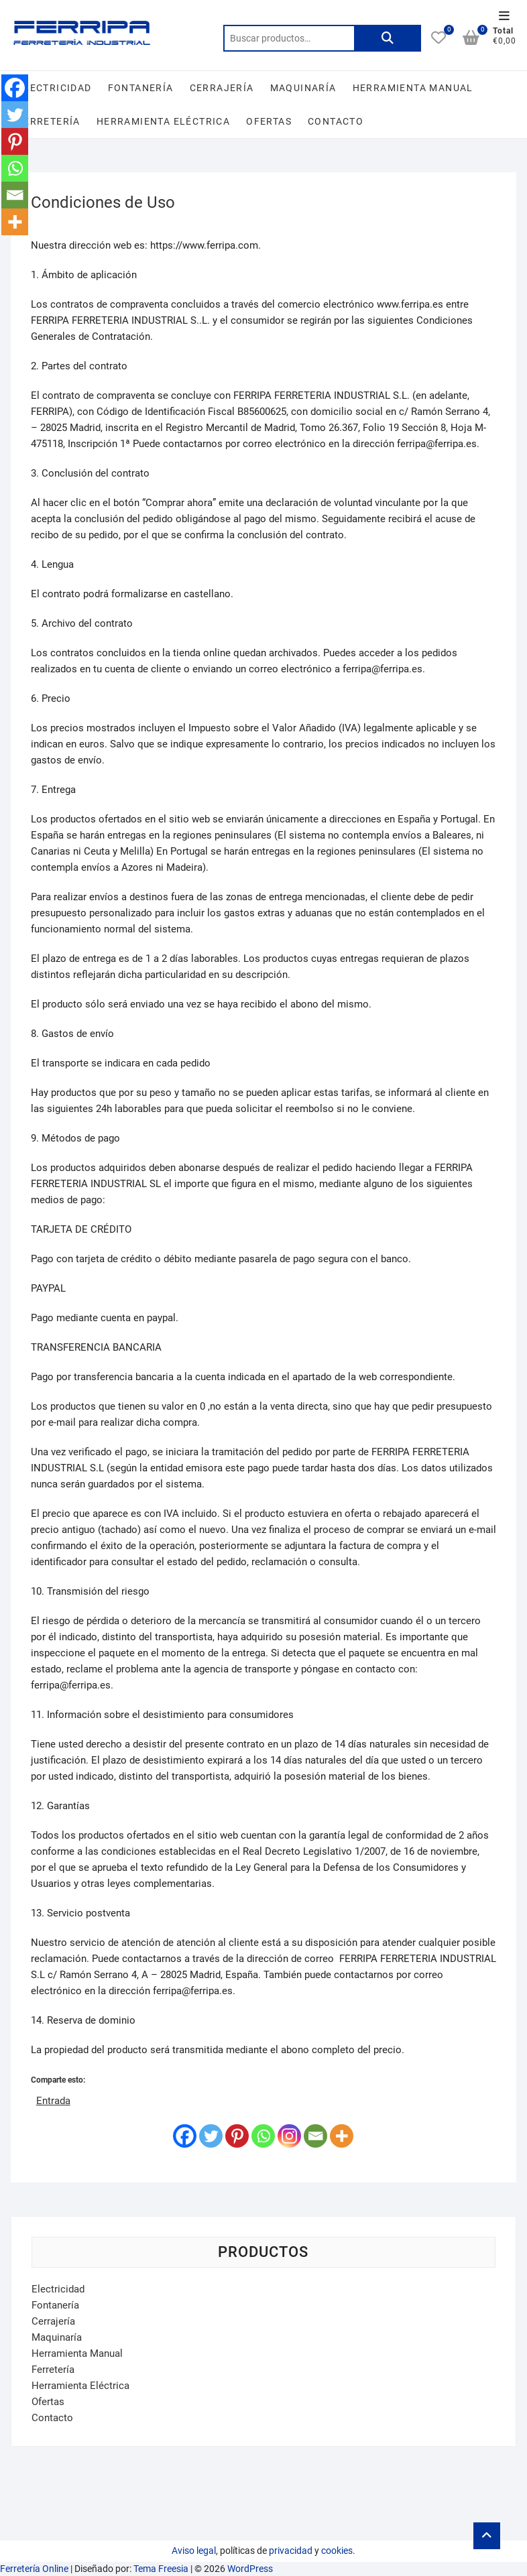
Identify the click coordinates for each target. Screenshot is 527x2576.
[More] (341, 2136)
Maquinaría (303, 87)
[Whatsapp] (263, 2136)
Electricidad (54, 87)
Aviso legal (194, 2550)
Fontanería (141, 87)
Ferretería (48, 121)
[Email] (315, 2136)
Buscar (387, 38)
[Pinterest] (237, 2136)
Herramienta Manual (413, 87)
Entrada (53, 2100)
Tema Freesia (160, 2568)
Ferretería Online (34, 2568)
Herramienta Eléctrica (163, 121)
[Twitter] (211, 2136)
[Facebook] (184, 2136)
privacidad (290, 2550)
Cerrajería (222, 87)
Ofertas (269, 121)
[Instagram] (289, 2136)
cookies (337, 2550)
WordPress (250, 2568)
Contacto (335, 121)
